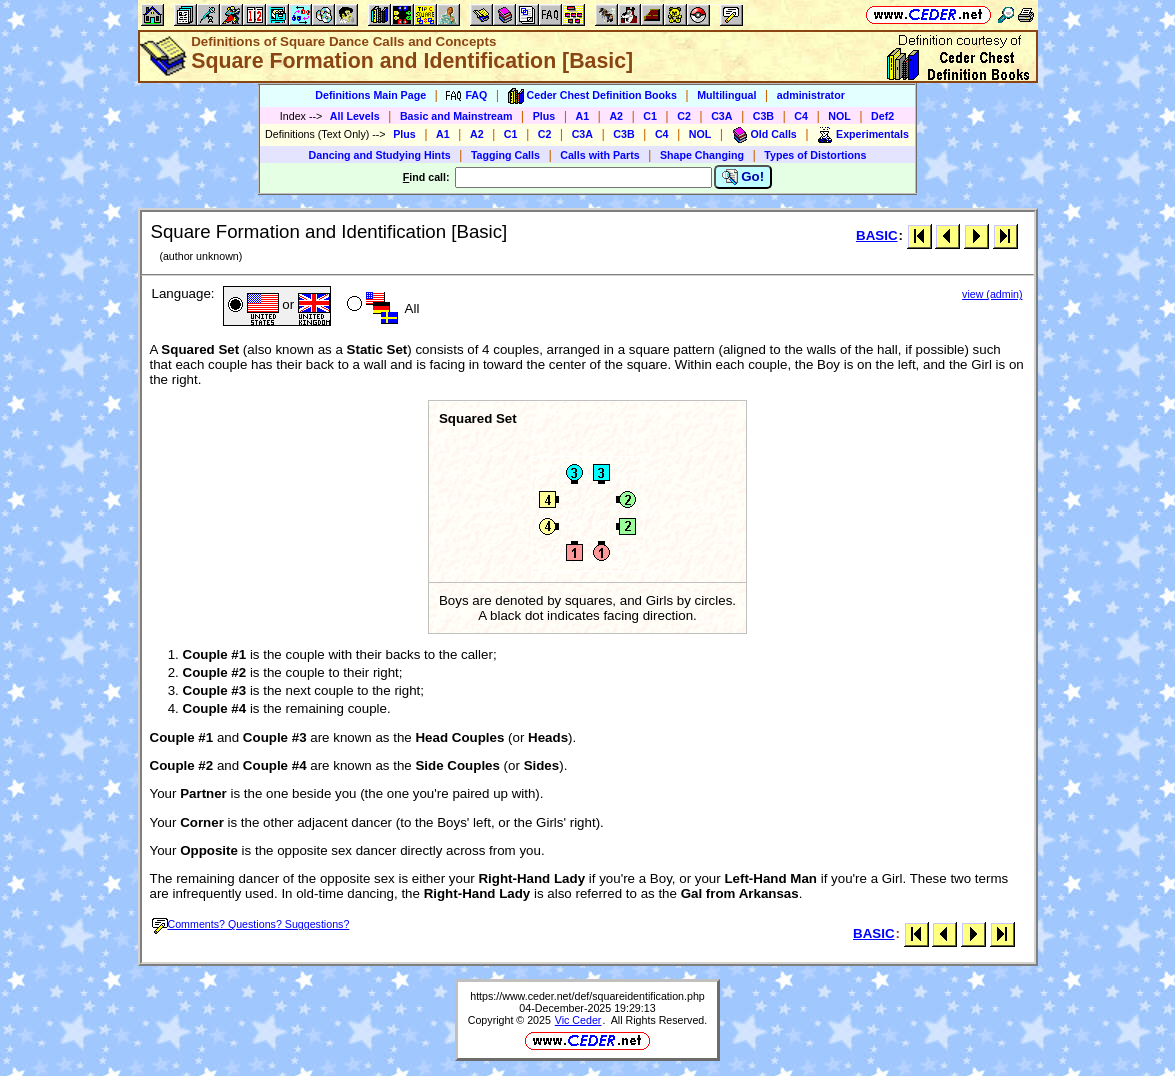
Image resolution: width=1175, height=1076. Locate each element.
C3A (721, 116)
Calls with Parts (599, 155)
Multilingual (726, 95)
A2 (616, 116)
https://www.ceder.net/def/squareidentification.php (587, 996)
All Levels (355, 116)
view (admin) (992, 294)
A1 (583, 116)
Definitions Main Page (370, 95)
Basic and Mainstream (456, 116)
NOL (839, 116)
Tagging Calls (505, 155)
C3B (763, 116)
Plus (544, 116)
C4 (801, 116)
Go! (743, 177)
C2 (684, 116)
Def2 (882, 116)
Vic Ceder (578, 1020)
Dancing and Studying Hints (380, 155)
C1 (650, 116)
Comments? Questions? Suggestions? (251, 924)
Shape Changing (702, 155)
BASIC (876, 235)
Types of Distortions (815, 155)
